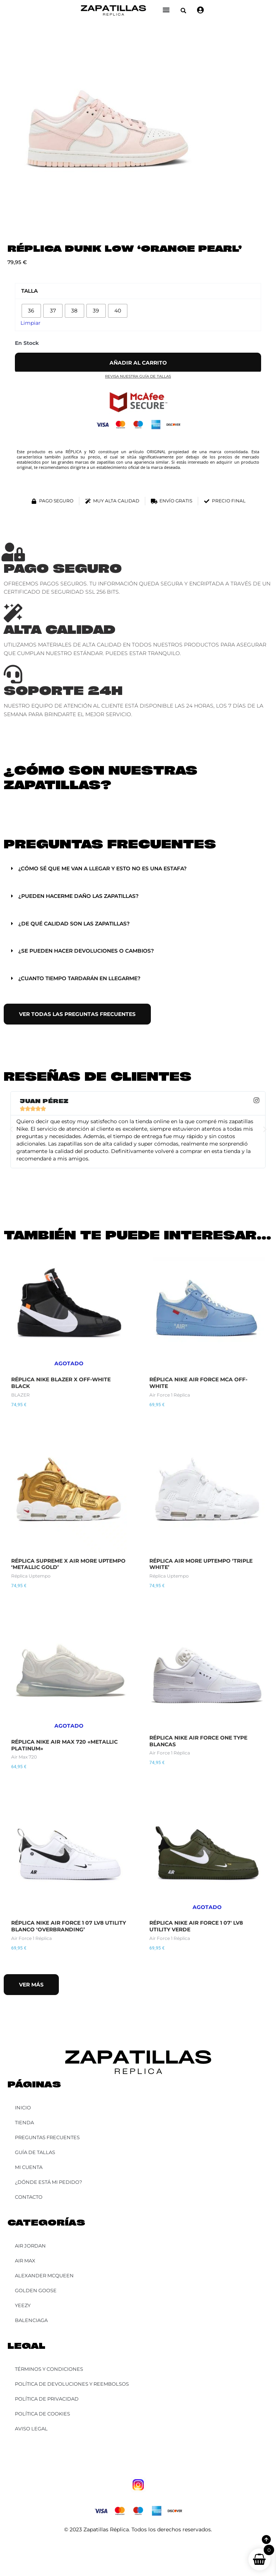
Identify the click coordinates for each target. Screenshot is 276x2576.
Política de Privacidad (47, 2399)
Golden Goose (36, 2290)
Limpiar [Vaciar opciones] (30, 323)
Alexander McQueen (44, 2275)
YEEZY (23, 2305)
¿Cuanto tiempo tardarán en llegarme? (79, 978)
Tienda (24, 2122)
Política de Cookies (42, 2414)
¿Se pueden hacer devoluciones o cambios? (86, 951)
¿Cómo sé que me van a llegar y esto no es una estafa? (102, 868)
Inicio (23, 2107)
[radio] (31, 310)
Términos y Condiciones (49, 2369)
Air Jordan (30, 2246)
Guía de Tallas (35, 2152)
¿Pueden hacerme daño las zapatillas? (78, 896)
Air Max (25, 2261)
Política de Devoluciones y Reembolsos (72, 2384)
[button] (183, 10)
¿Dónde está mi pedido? (48, 2182)
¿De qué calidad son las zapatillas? (74, 924)
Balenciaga (31, 2320)
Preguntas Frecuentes (47, 2137)
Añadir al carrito (138, 363)
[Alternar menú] (166, 9)
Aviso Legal (31, 2429)
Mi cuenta (28, 2167)
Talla (29, 291)
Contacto (28, 2197)
